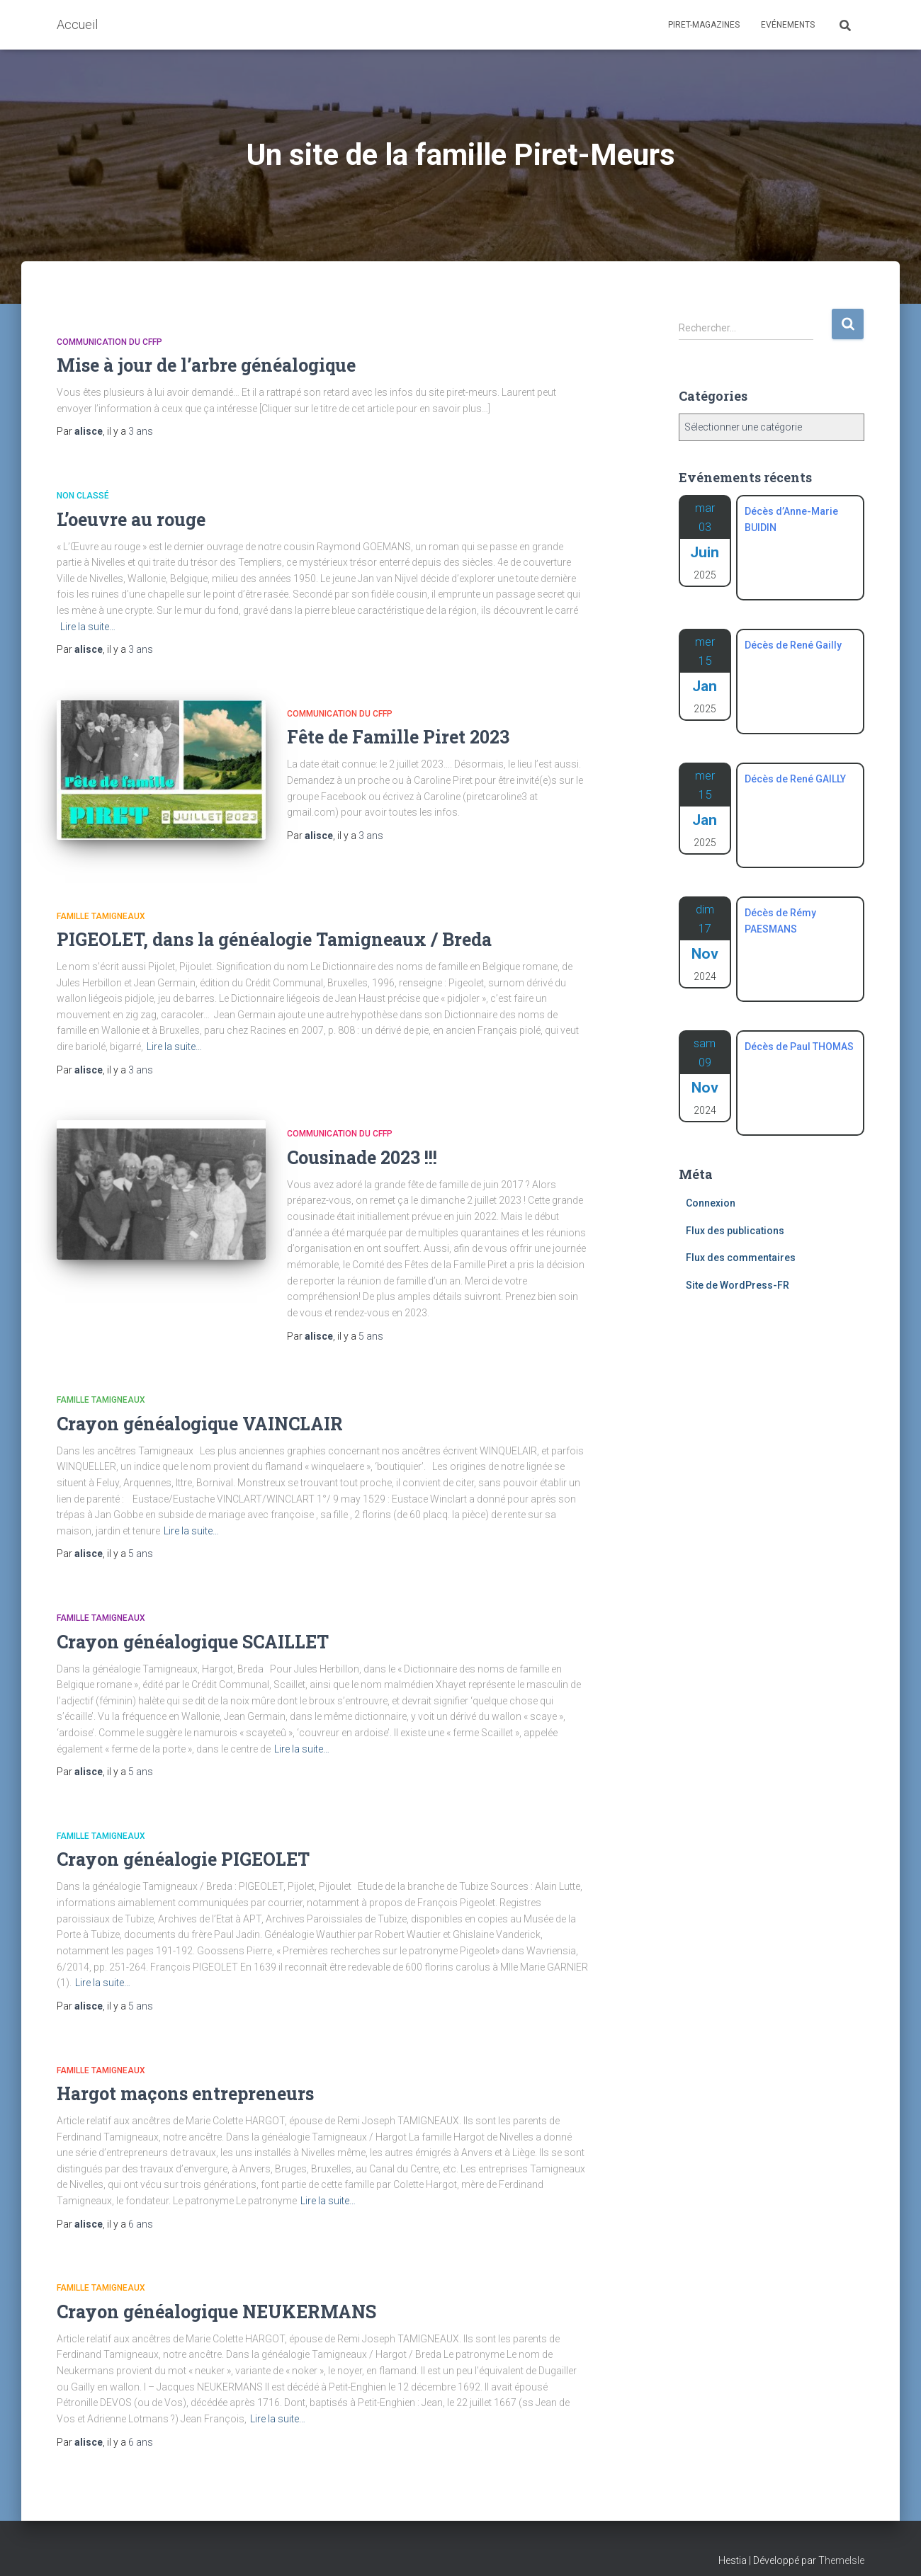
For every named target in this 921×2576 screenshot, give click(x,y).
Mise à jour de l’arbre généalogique (206, 365)
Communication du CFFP (109, 342)
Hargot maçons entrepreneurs (185, 2077)
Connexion (710, 1203)
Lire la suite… (87, 626)
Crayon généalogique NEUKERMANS (216, 2295)
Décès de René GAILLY (795, 779)
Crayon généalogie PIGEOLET (183, 1843)
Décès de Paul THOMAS (799, 1046)
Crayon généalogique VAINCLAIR (200, 1407)
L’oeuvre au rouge (131, 519)
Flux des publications (735, 1230)
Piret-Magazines (704, 25)
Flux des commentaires (741, 1257)
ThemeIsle (841, 2544)
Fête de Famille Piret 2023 (398, 736)
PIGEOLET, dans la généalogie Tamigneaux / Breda (274, 923)
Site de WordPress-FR (737, 1285)
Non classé (83, 496)
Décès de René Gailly (793, 645)
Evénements (788, 25)
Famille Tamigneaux (101, 900)
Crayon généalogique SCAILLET (193, 1625)
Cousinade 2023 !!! (362, 1141)
